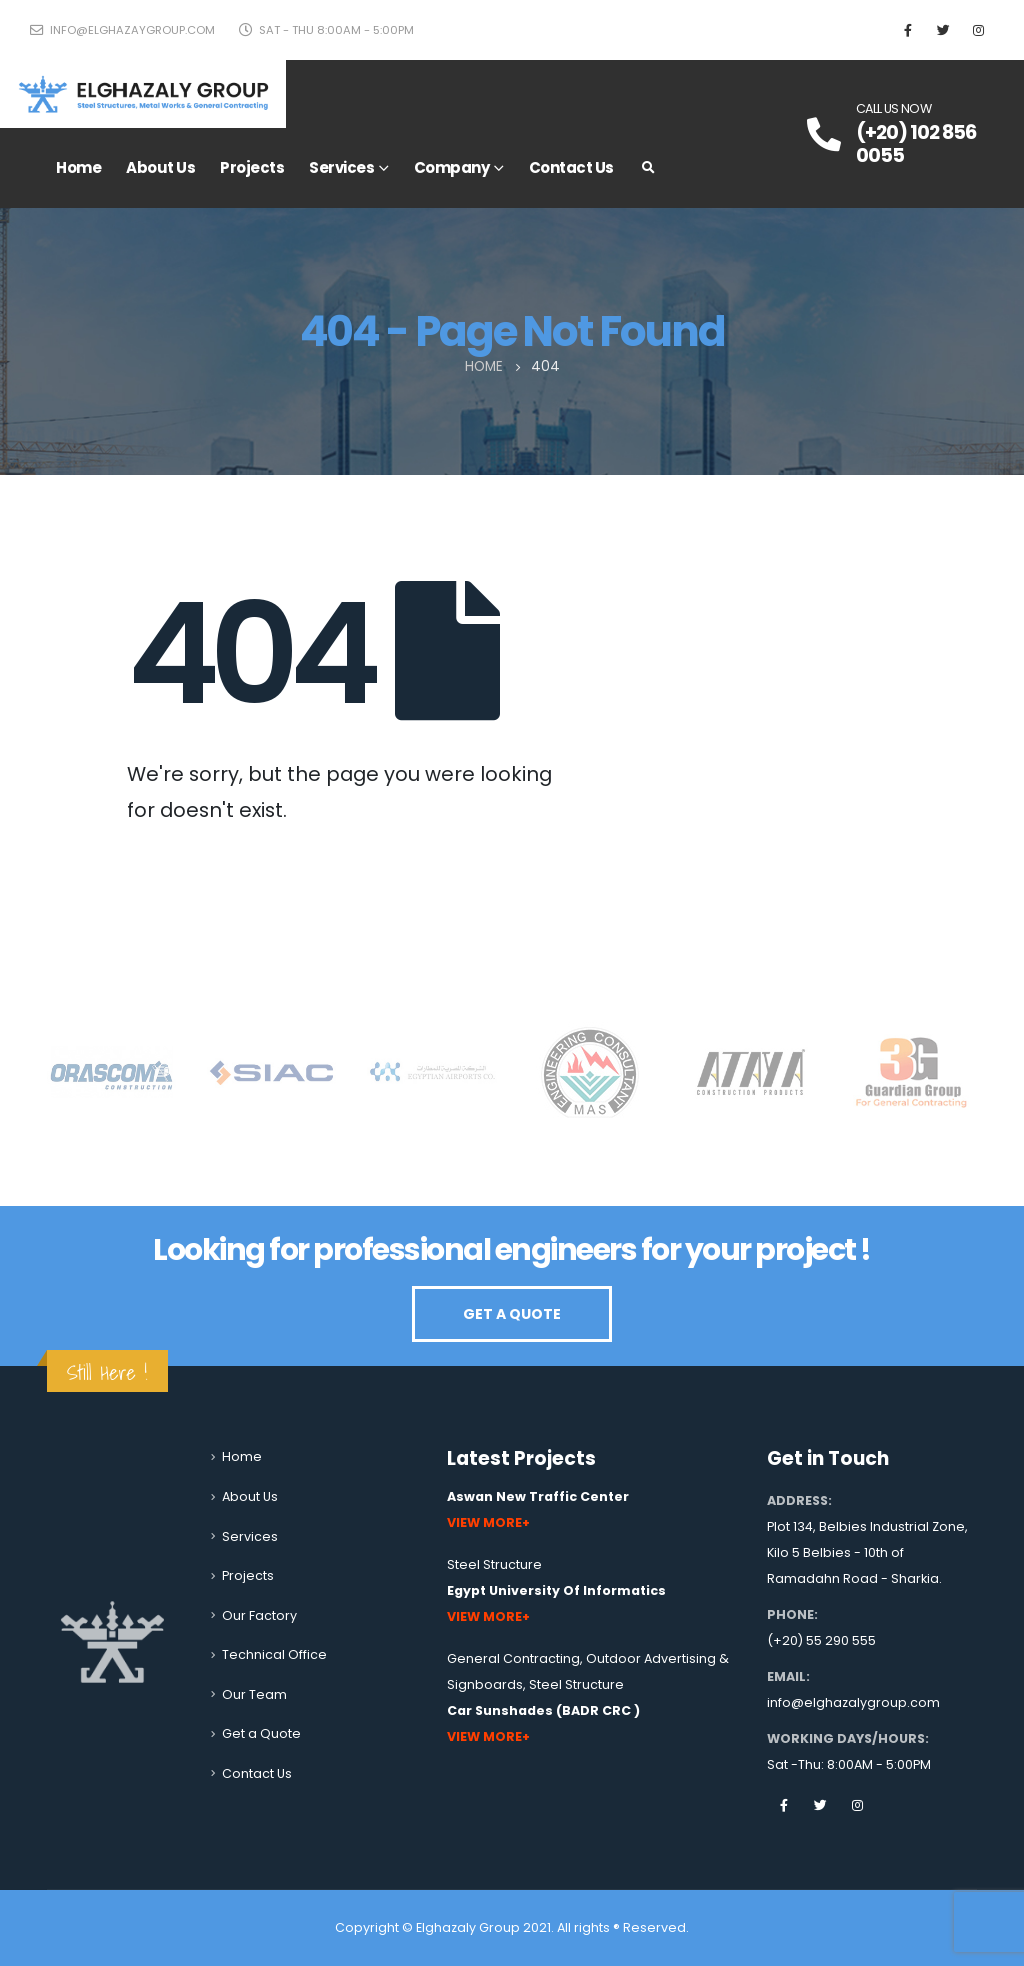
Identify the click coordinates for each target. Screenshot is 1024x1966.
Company (452, 167)
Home (78, 167)
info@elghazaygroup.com (122, 30)
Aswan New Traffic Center (538, 1496)
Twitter (821, 1805)
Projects (252, 167)
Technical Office (274, 1654)
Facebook (784, 1805)
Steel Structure (494, 1564)
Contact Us (571, 167)
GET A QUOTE (512, 1314)
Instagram (858, 1805)
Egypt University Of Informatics (556, 1590)
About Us (160, 167)
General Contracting (513, 1658)
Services (341, 167)
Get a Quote (261, 1733)
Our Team (254, 1694)
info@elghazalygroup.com (853, 1702)
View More (484, 1522)
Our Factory (259, 1615)
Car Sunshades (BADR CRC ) (543, 1710)
